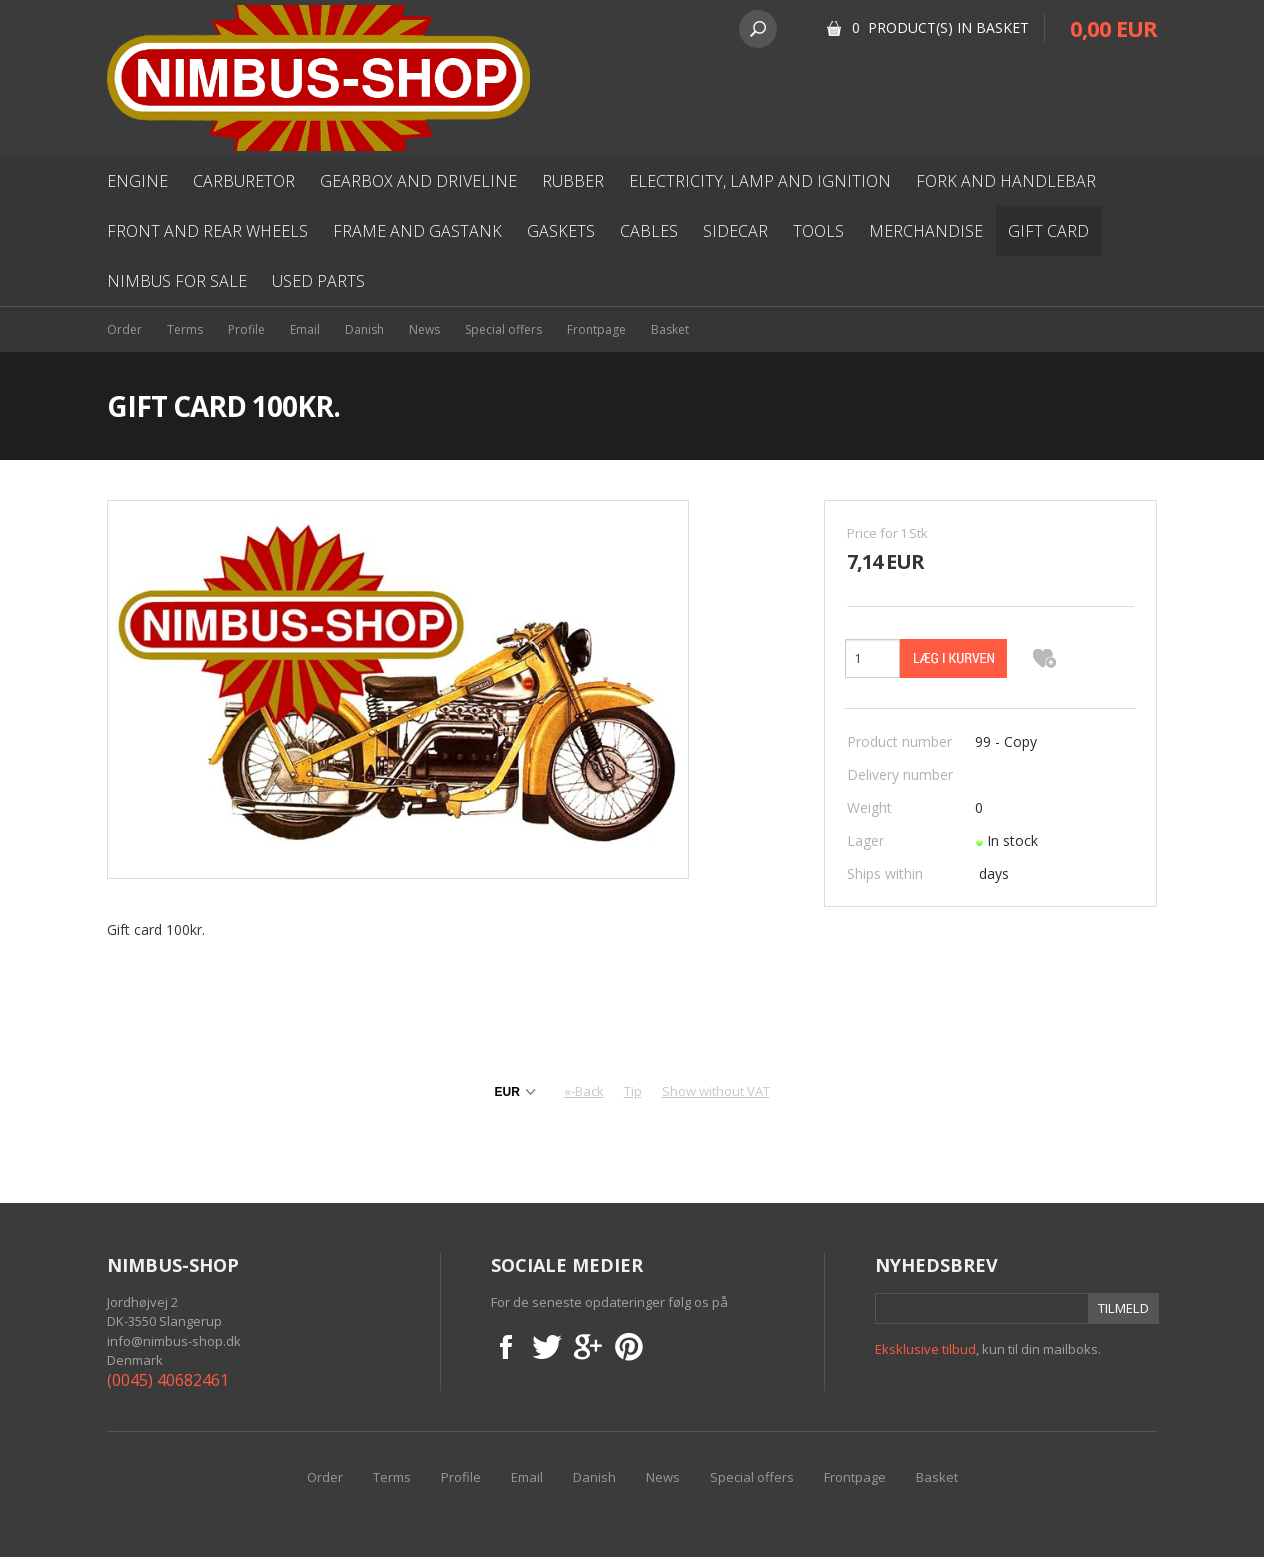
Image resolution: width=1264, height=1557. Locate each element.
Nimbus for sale (177, 281)
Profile (246, 329)
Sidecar (735, 231)
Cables (649, 231)
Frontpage (596, 329)
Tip (633, 1091)
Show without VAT (716, 1091)
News (424, 329)
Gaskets (561, 231)
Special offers (503, 329)
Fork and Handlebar (1006, 181)
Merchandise (926, 231)
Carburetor (244, 181)
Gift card (1048, 231)
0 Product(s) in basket (940, 27)
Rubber (573, 181)
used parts (318, 281)
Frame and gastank (417, 231)
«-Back (584, 1091)
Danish (364, 329)
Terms (185, 329)
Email (305, 329)
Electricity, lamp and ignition (760, 181)
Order (124, 329)
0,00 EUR (1113, 28)
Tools (818, 231)
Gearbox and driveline (418, 181)
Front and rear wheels (207, 231)
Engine (137, 181)
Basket (670, 329)
